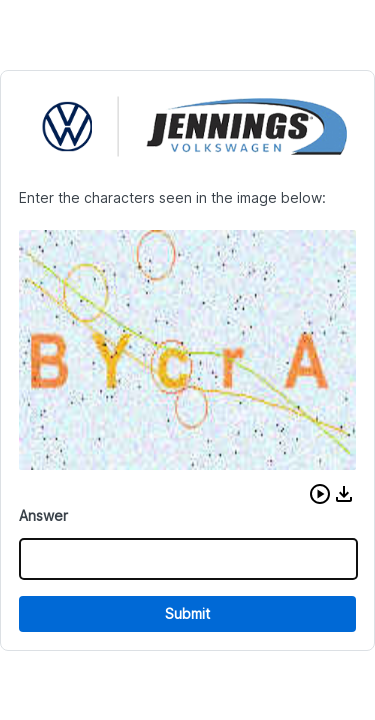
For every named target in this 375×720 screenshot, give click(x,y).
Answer (43, 515)
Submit (187, 613)
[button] (320, 494)
